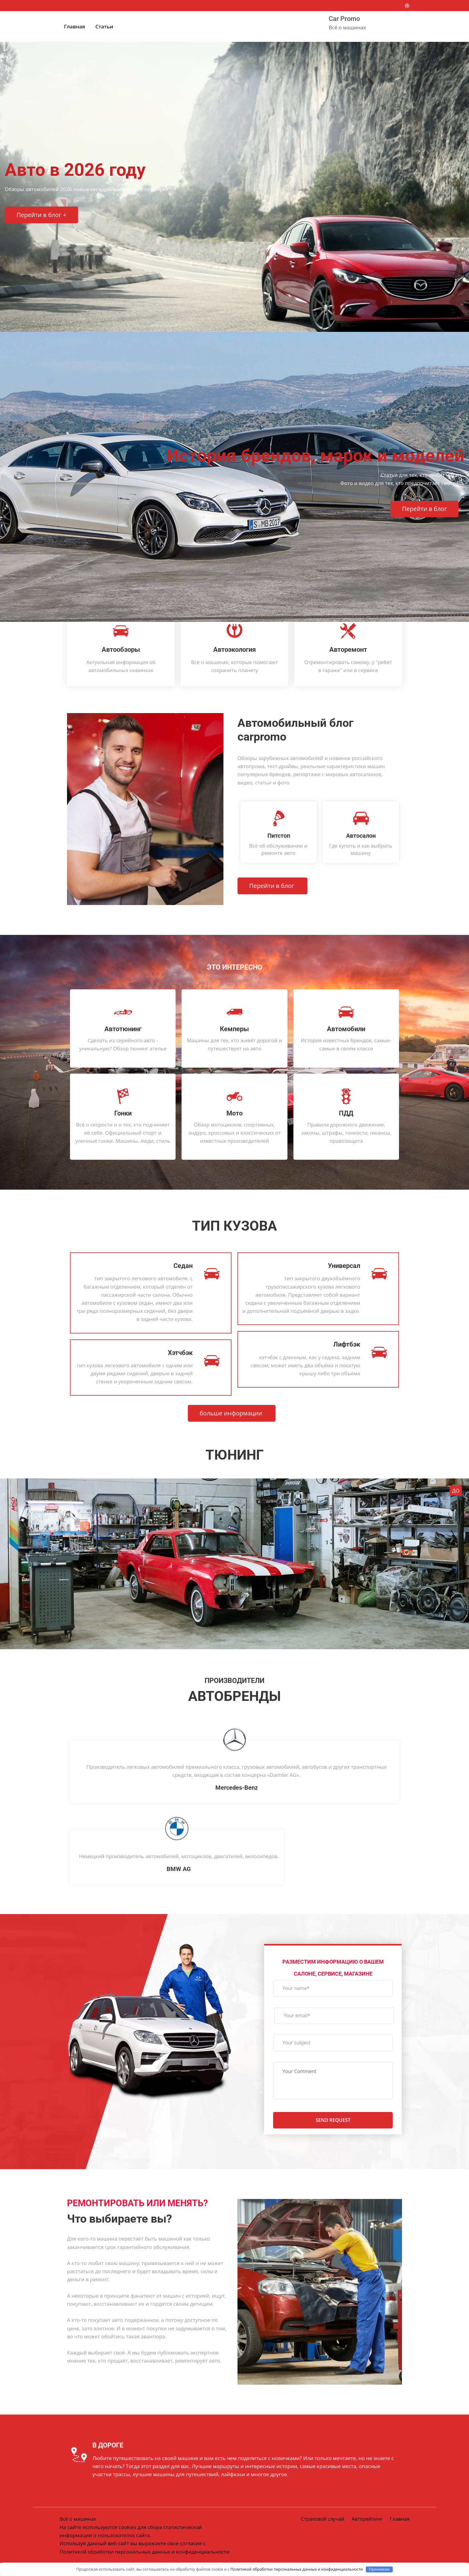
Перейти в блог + (42, 216)
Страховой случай (320, 2524)
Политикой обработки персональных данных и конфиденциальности (297, 2569)
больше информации (232, 1415)
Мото (234, 1113)
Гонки (123, 1113)
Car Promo (344, 18)
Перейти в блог (423, 522)
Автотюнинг (122, 1029)
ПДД (346, 1113)
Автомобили (346, 1029)
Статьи (104, 26)
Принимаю (379, 2569)
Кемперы (234, 1029)
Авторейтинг (366, 2524)
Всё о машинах (78, 2524)
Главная (74, 26)
